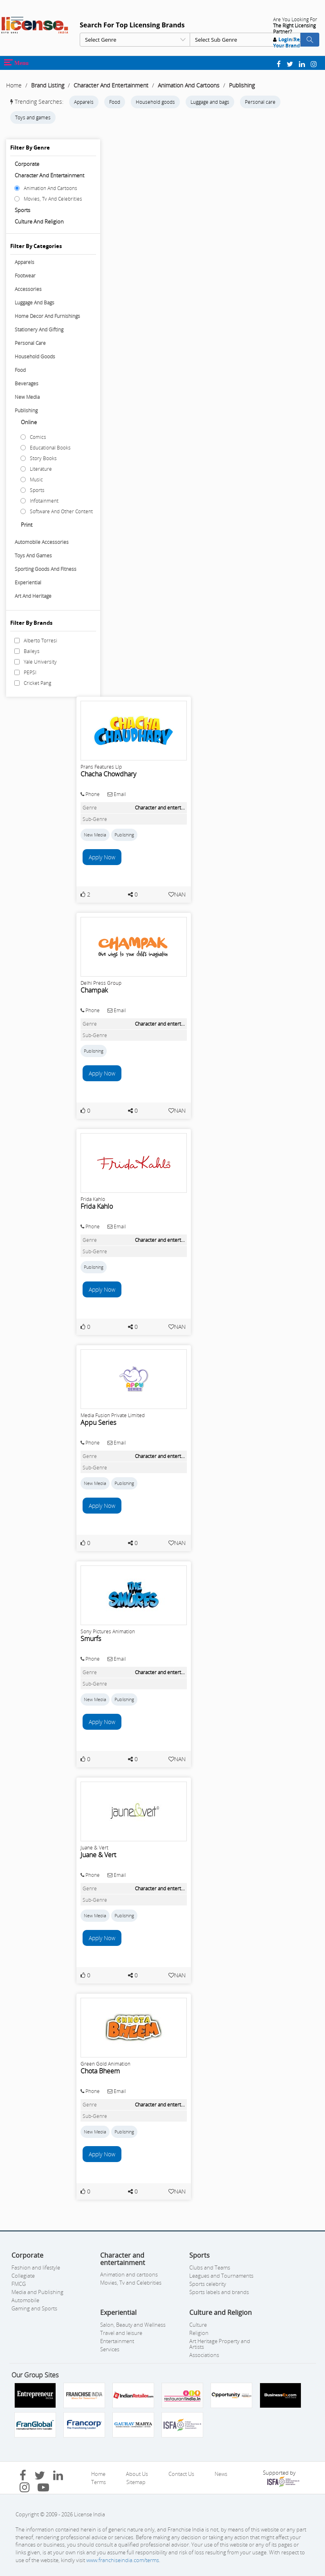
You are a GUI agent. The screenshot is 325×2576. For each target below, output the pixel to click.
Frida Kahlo (97, 1206)
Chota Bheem (100, 2070)
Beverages (26, 383)
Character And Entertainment (111, 85)
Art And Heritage (33, 596)
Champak (94, 990)
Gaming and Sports (34, 2308)
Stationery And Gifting (39, 329)
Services (109, 2349)
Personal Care (30, 343)
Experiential (28, 582)
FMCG (18, 2284)
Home (14, 85)
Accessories (28, 289)
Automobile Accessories (42, 542)
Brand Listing (47, 85)
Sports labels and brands (219, 2292)
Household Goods (35, 356)
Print (26, 524)
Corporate (27, 164)
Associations (204, 2355)
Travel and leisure (121, 2333)
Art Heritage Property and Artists (219, 2343)
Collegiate (23, 2275)
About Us (137, 2474)
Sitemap (136, 2482)
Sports (22, 210)
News (221, 2474)
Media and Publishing (37, 2292)
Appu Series (98, 1422)
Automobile (25, 2300)
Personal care (260, 101)
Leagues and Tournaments (221, 2275)
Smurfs (91, 1638)
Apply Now (102, 857)
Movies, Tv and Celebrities (130, 2282)
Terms (98, 2482)
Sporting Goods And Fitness (45, 569)
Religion (198, 2333)
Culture (198, 2324)
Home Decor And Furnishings (47, 316)
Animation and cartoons (129, 2274)
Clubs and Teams (209, 2267)
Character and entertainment (49, 175)
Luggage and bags (210, 101)
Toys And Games (33, 555)
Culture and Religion (39, 221)
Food (114, 101)
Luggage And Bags (34, 302)
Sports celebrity (207, 2284)
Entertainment (117, 2341)
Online (29, 422)
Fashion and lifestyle (35, 2267)
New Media (27, 397)
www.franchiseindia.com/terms (122, 2560)
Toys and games (33, 117)
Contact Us (181, 2474)
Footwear (25, 275)
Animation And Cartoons (189, 85)
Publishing (242, 85)
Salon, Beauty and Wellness (133, 2324)
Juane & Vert (98, 1854)
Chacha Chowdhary (108, 773)
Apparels (84, 101)
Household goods (155, 101)
